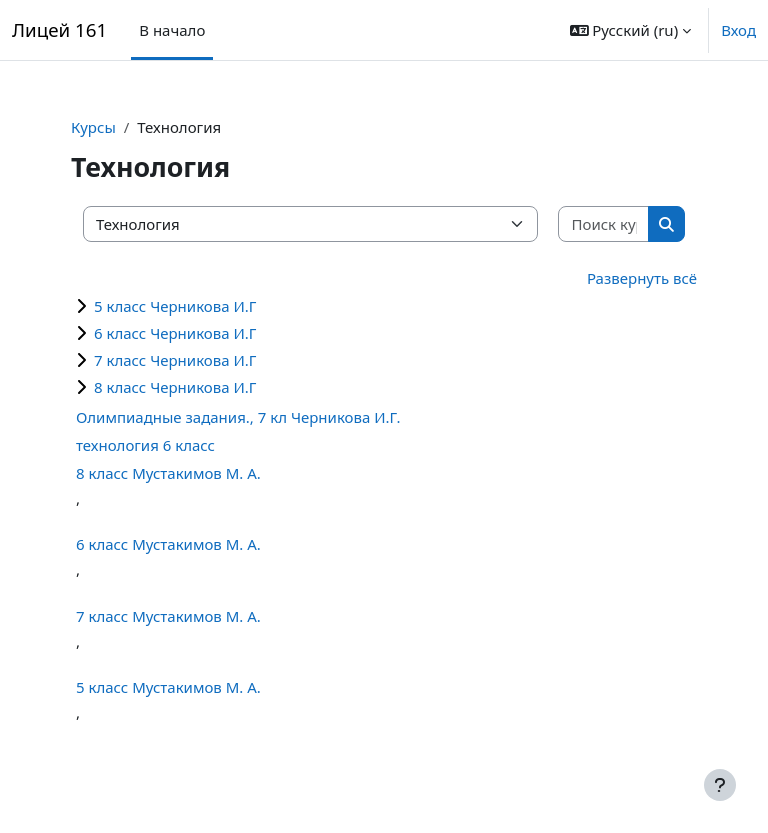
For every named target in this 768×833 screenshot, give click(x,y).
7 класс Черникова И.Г (175, 360)
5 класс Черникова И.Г (175, 306)
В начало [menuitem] (172, 30)
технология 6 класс (145, 445)
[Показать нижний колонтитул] (720, 785)
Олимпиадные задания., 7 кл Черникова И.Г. (238, 417)
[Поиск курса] (604, 224)
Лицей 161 (59, 29)
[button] (631, 30)
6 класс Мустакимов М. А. (168, 544)
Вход (738, 30)
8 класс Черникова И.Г (175, 387)
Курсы (93, 127)
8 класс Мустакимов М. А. (168, 473)
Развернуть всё (642, 278)
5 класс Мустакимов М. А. (168, 687)
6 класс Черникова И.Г (175, 333)
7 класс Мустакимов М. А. (168, 616)
